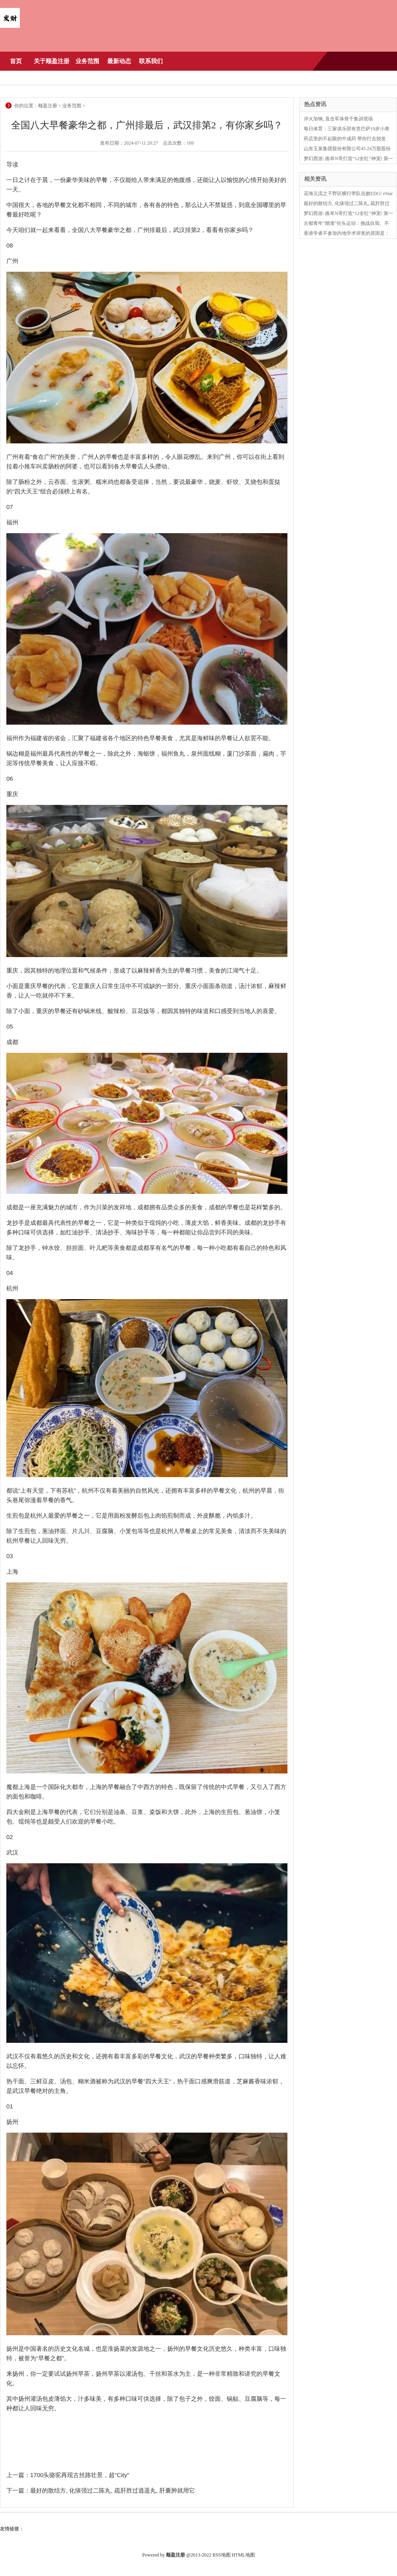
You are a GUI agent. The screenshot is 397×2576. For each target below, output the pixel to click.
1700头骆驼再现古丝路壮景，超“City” (79, 2475)
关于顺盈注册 (51, 61)
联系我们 (151, 61)
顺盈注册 (47, 105)
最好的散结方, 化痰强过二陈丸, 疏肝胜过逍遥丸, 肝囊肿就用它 (112, 2490)
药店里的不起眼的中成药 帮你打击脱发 (345, 138)
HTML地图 (243, 2555)
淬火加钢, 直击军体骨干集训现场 (338, 119)
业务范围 (87, 61)
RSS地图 (221, 2555)
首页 (16, 61)
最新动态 (119, 61)
